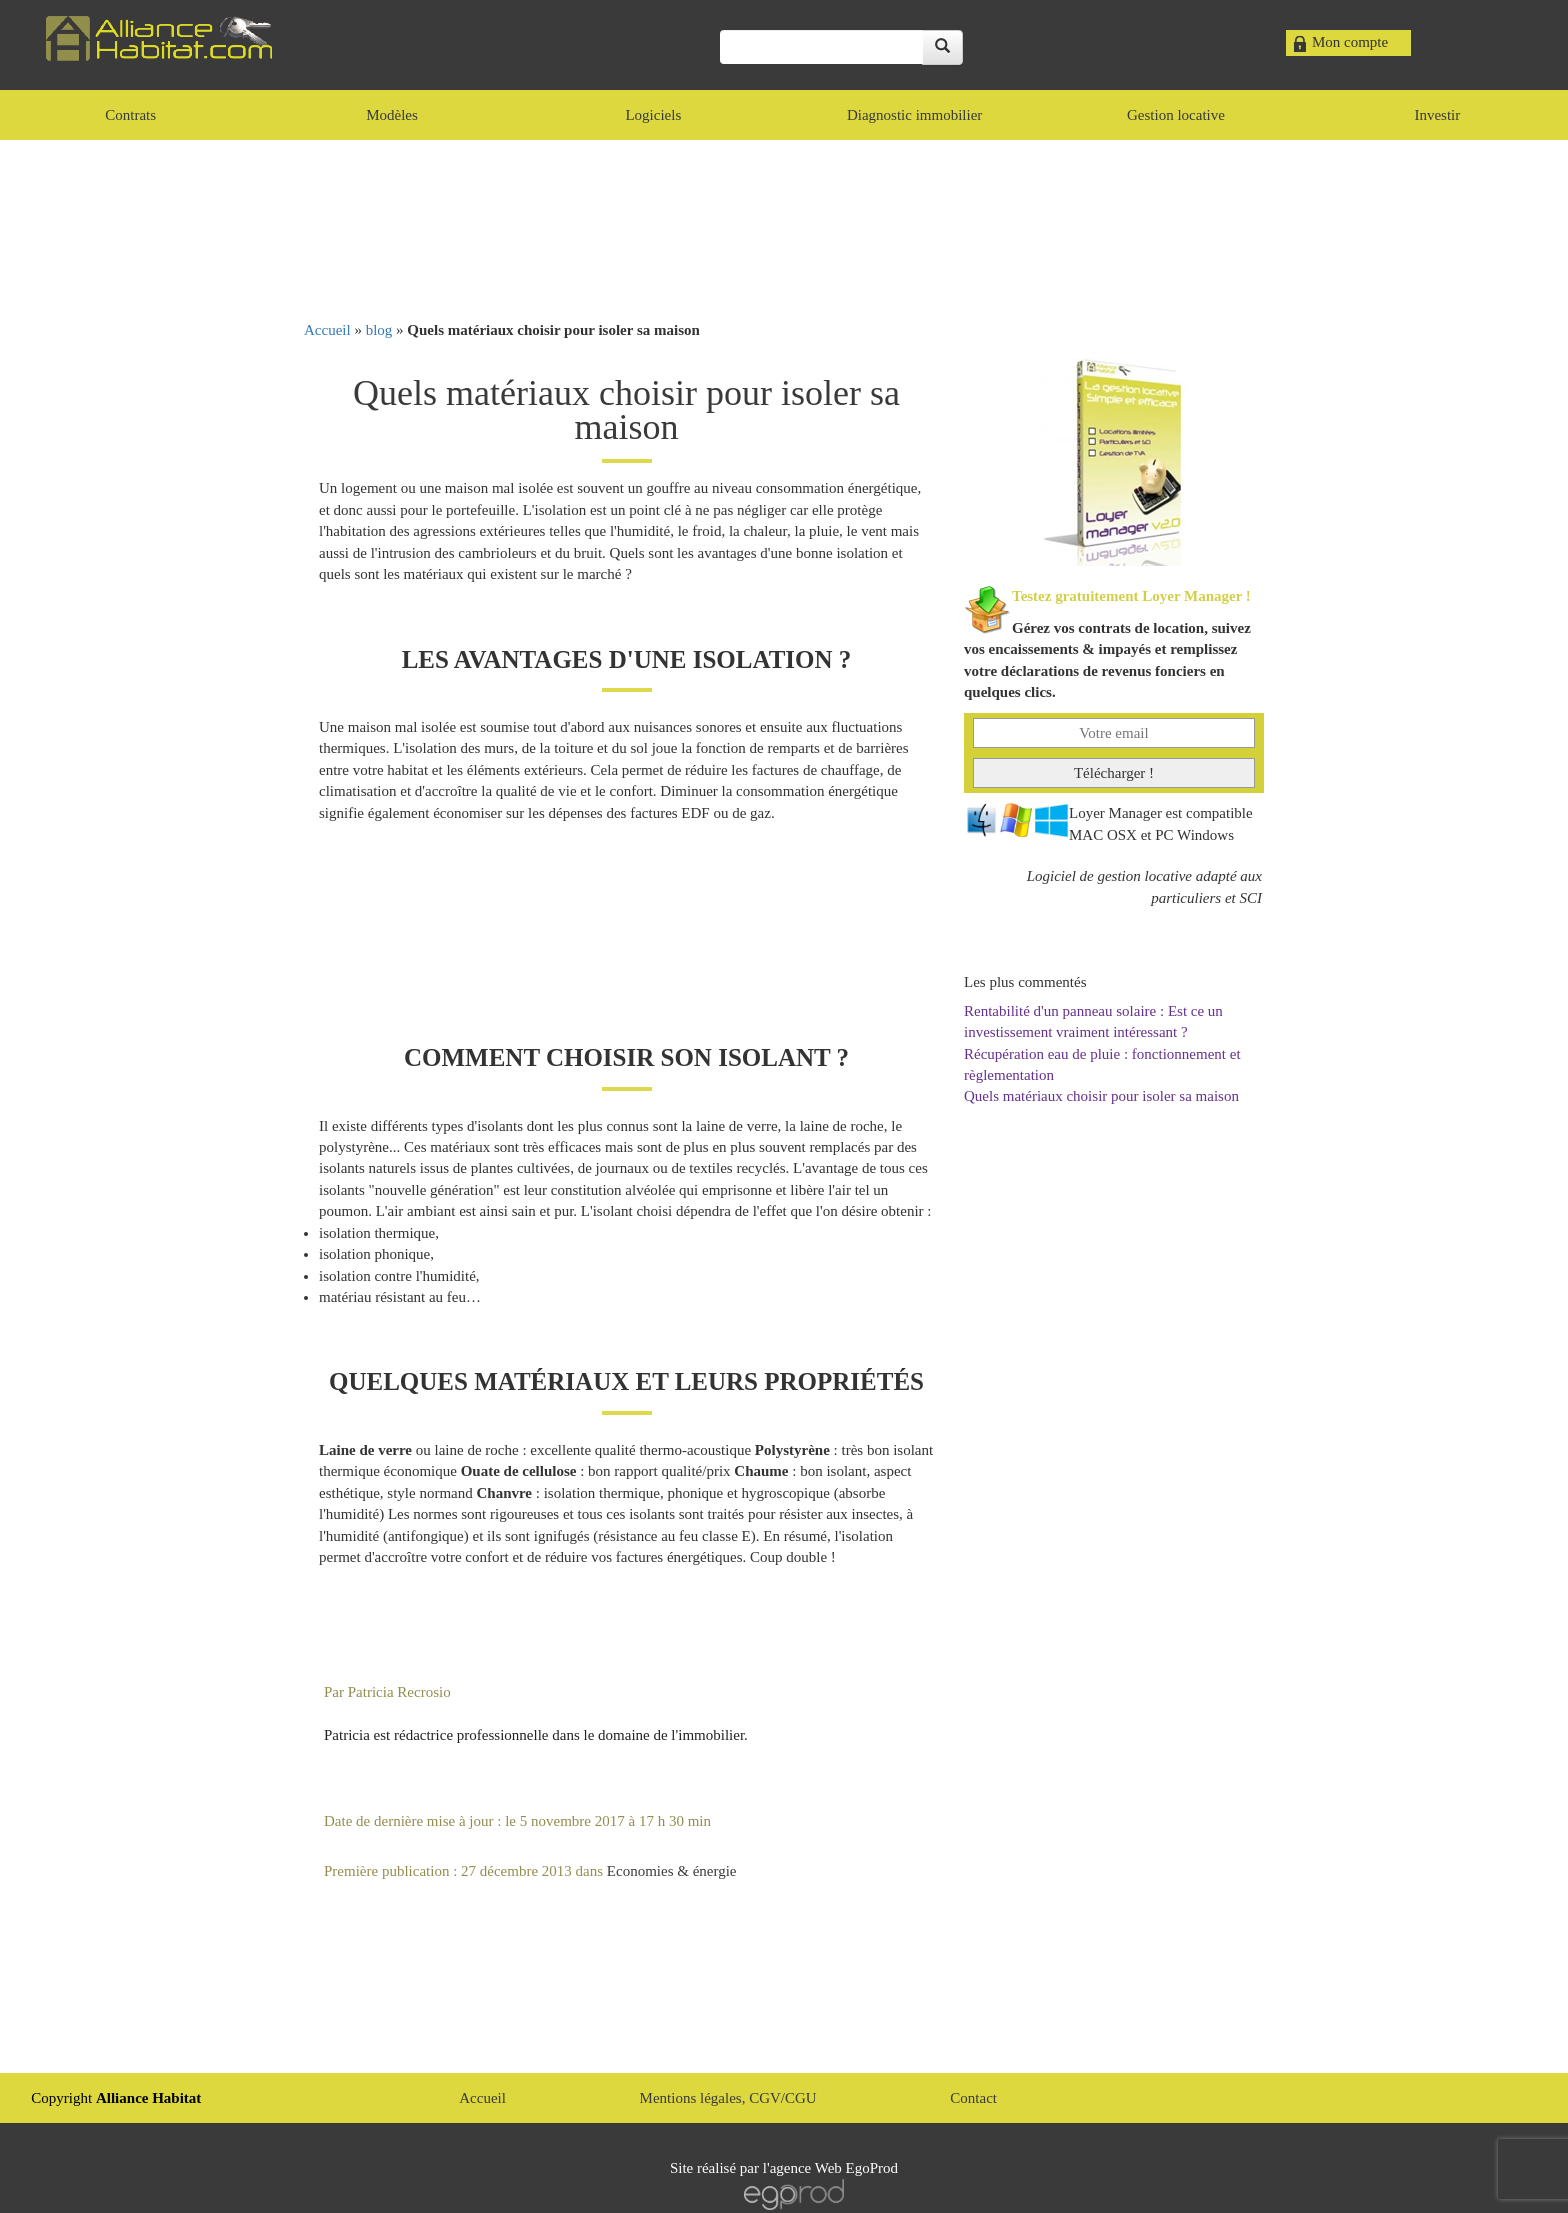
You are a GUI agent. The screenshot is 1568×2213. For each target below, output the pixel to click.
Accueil (327, 330)
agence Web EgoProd (834, 2168)
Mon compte (1350, 42)
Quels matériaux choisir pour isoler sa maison (1101, 1096)
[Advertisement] (784, 230)
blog (379, 330)
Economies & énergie (672, 1871)
